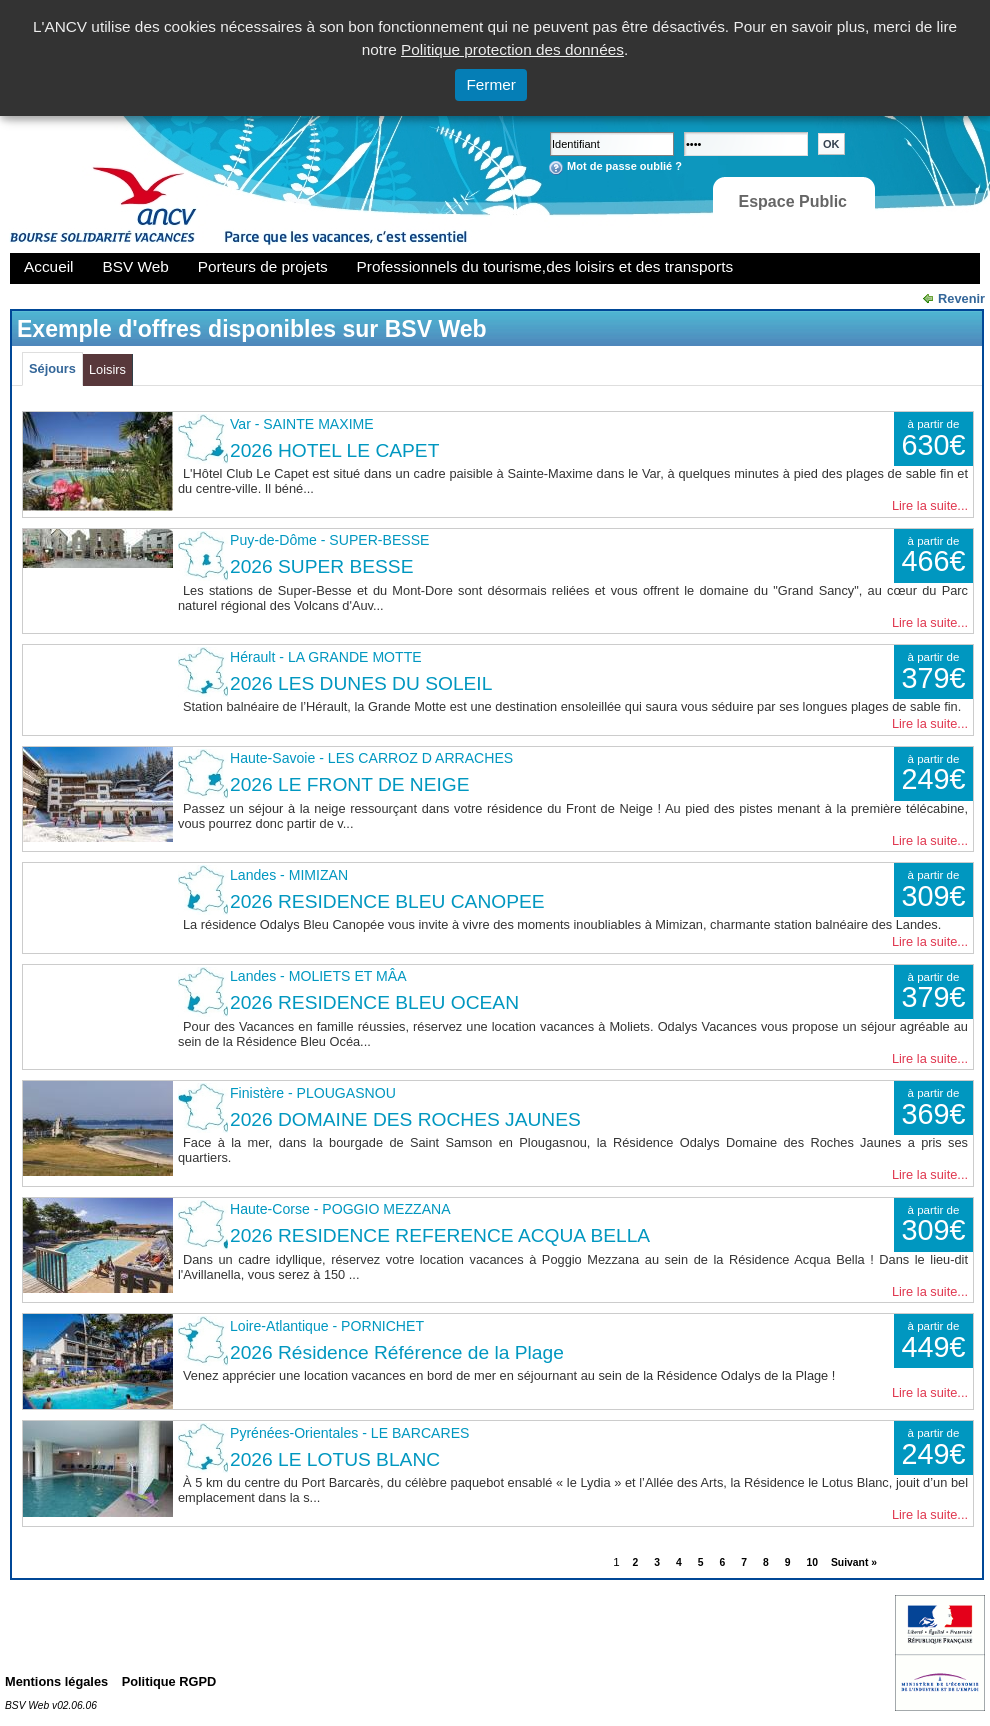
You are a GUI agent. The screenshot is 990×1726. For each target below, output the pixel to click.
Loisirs (107, 369)
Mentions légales (56, 1681)
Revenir (961, 298)
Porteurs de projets (263, 266)
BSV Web (136, 266)
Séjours (52, 368)
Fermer (491, 84)
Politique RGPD (169, 1681)
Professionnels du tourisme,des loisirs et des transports (545, 266)
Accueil (49, 266)
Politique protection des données (512, 49)
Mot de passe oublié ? (624, 166)
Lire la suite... (930, 505)
